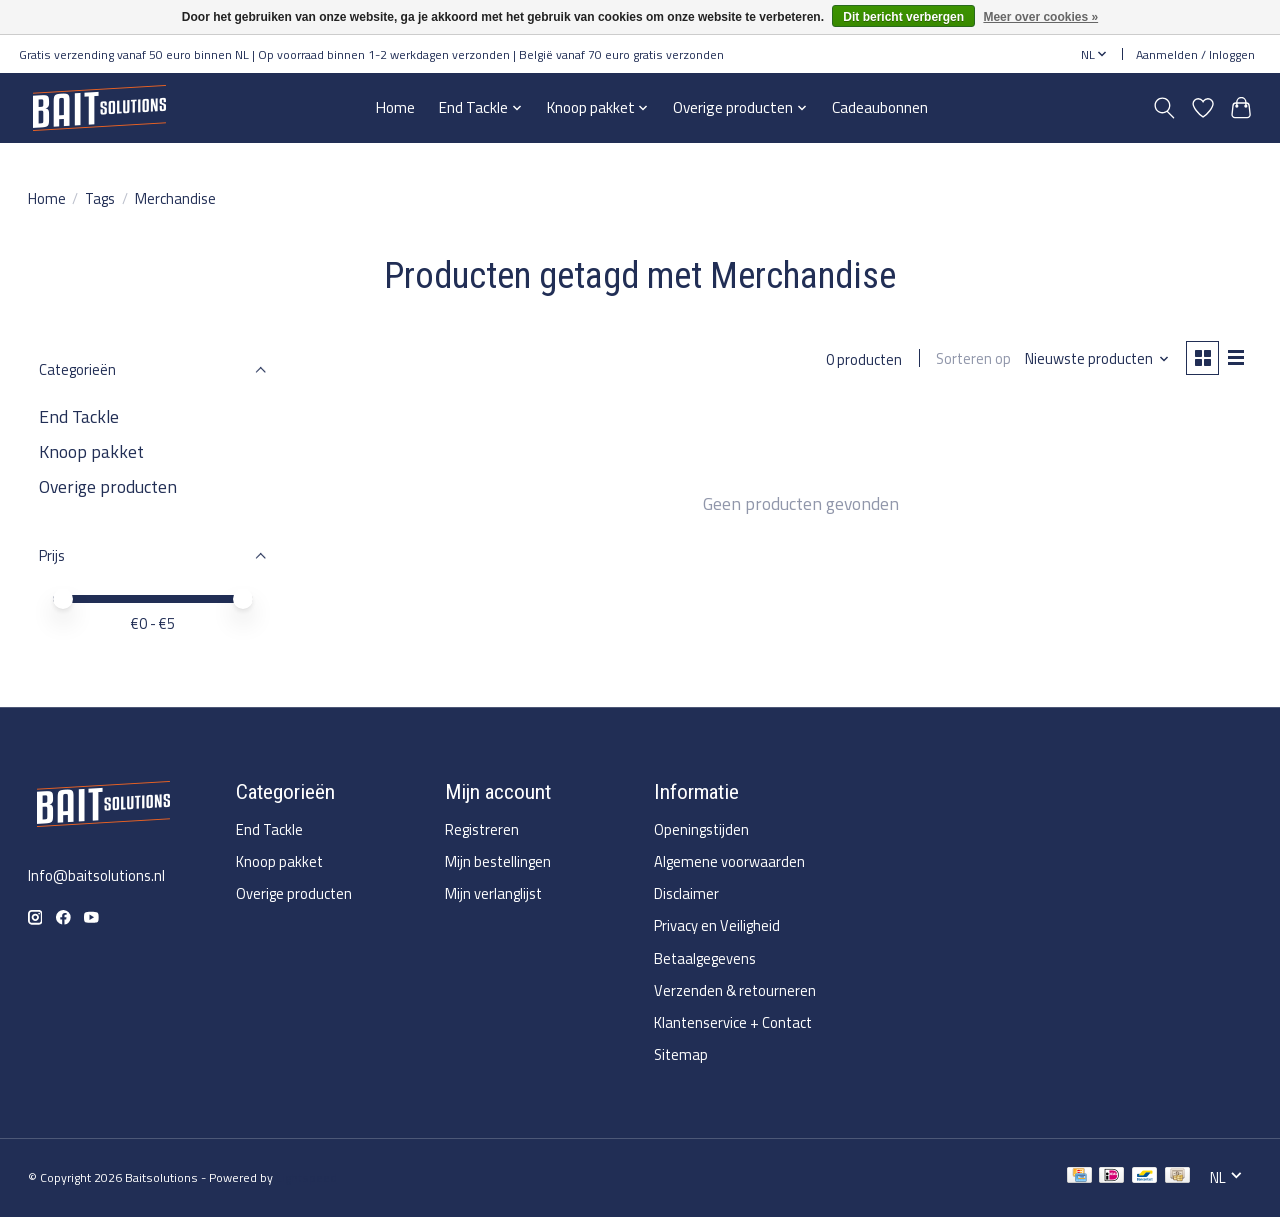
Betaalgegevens (705, 958)
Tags (100, 198)
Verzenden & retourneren (735, 990)
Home (395, 107)
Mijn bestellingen (498, 861)
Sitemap (681, 1054)
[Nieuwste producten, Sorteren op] (1094, 359)
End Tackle (79, 416)
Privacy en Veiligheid (717, 925)
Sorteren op (971, 359)
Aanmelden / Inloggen (1195, 54)
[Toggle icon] (1163, 108)
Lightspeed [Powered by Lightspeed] (306, 1177)
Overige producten (108, 486)
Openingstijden (701, 829)
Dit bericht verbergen (903, 17)
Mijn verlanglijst (493, 893)
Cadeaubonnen (880, 107)
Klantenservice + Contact (733, 1022)
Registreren (482, 829)
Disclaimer (686, 893)
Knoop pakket (91, 451)
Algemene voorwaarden (729, 861)
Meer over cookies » (1040, 17)
